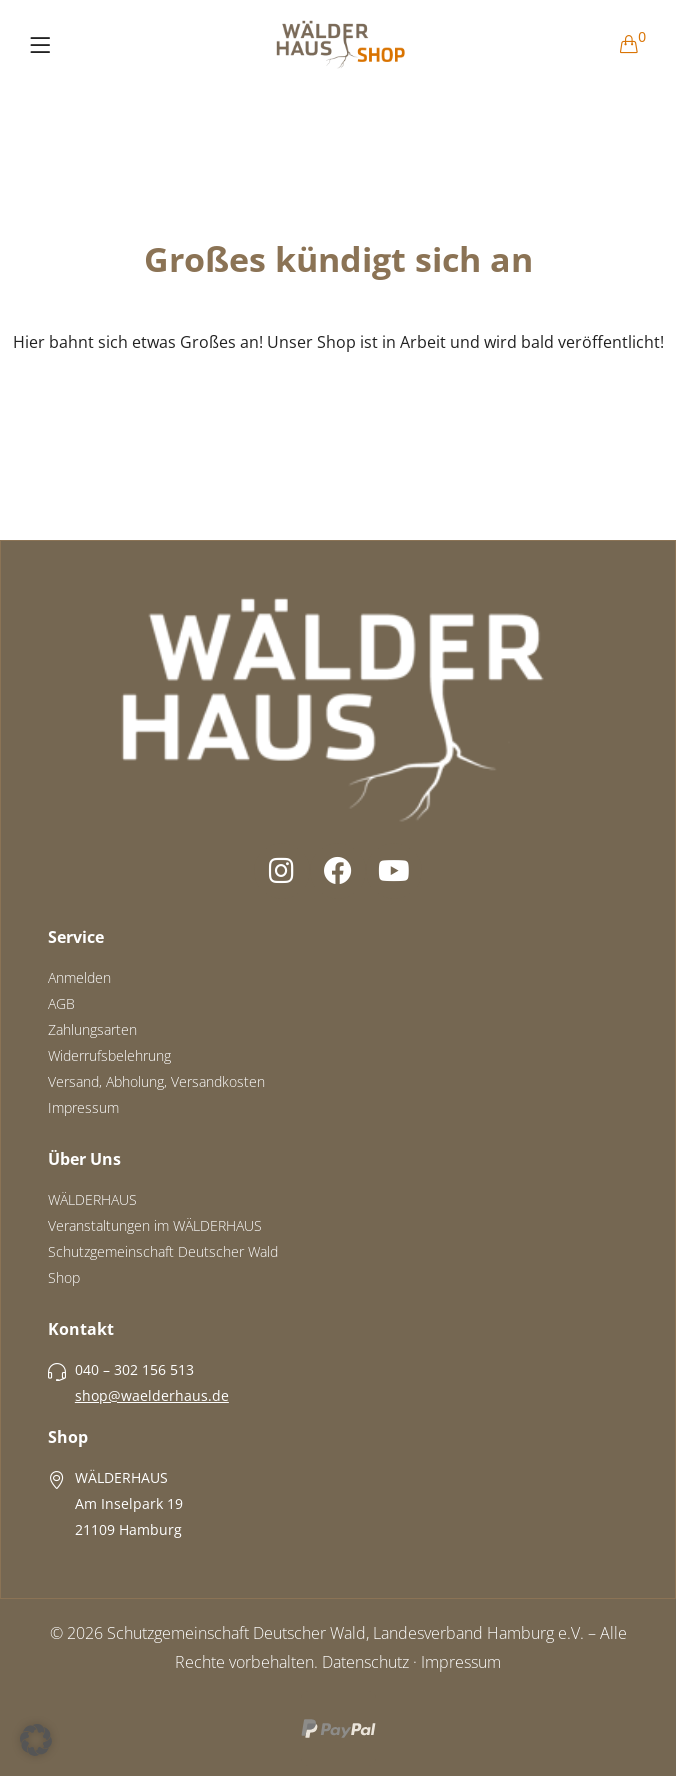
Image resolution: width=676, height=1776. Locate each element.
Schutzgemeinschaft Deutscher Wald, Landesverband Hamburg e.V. (345, 1633)
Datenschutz (365, 1662)
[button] (36, 1740)
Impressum (461, 1662)
